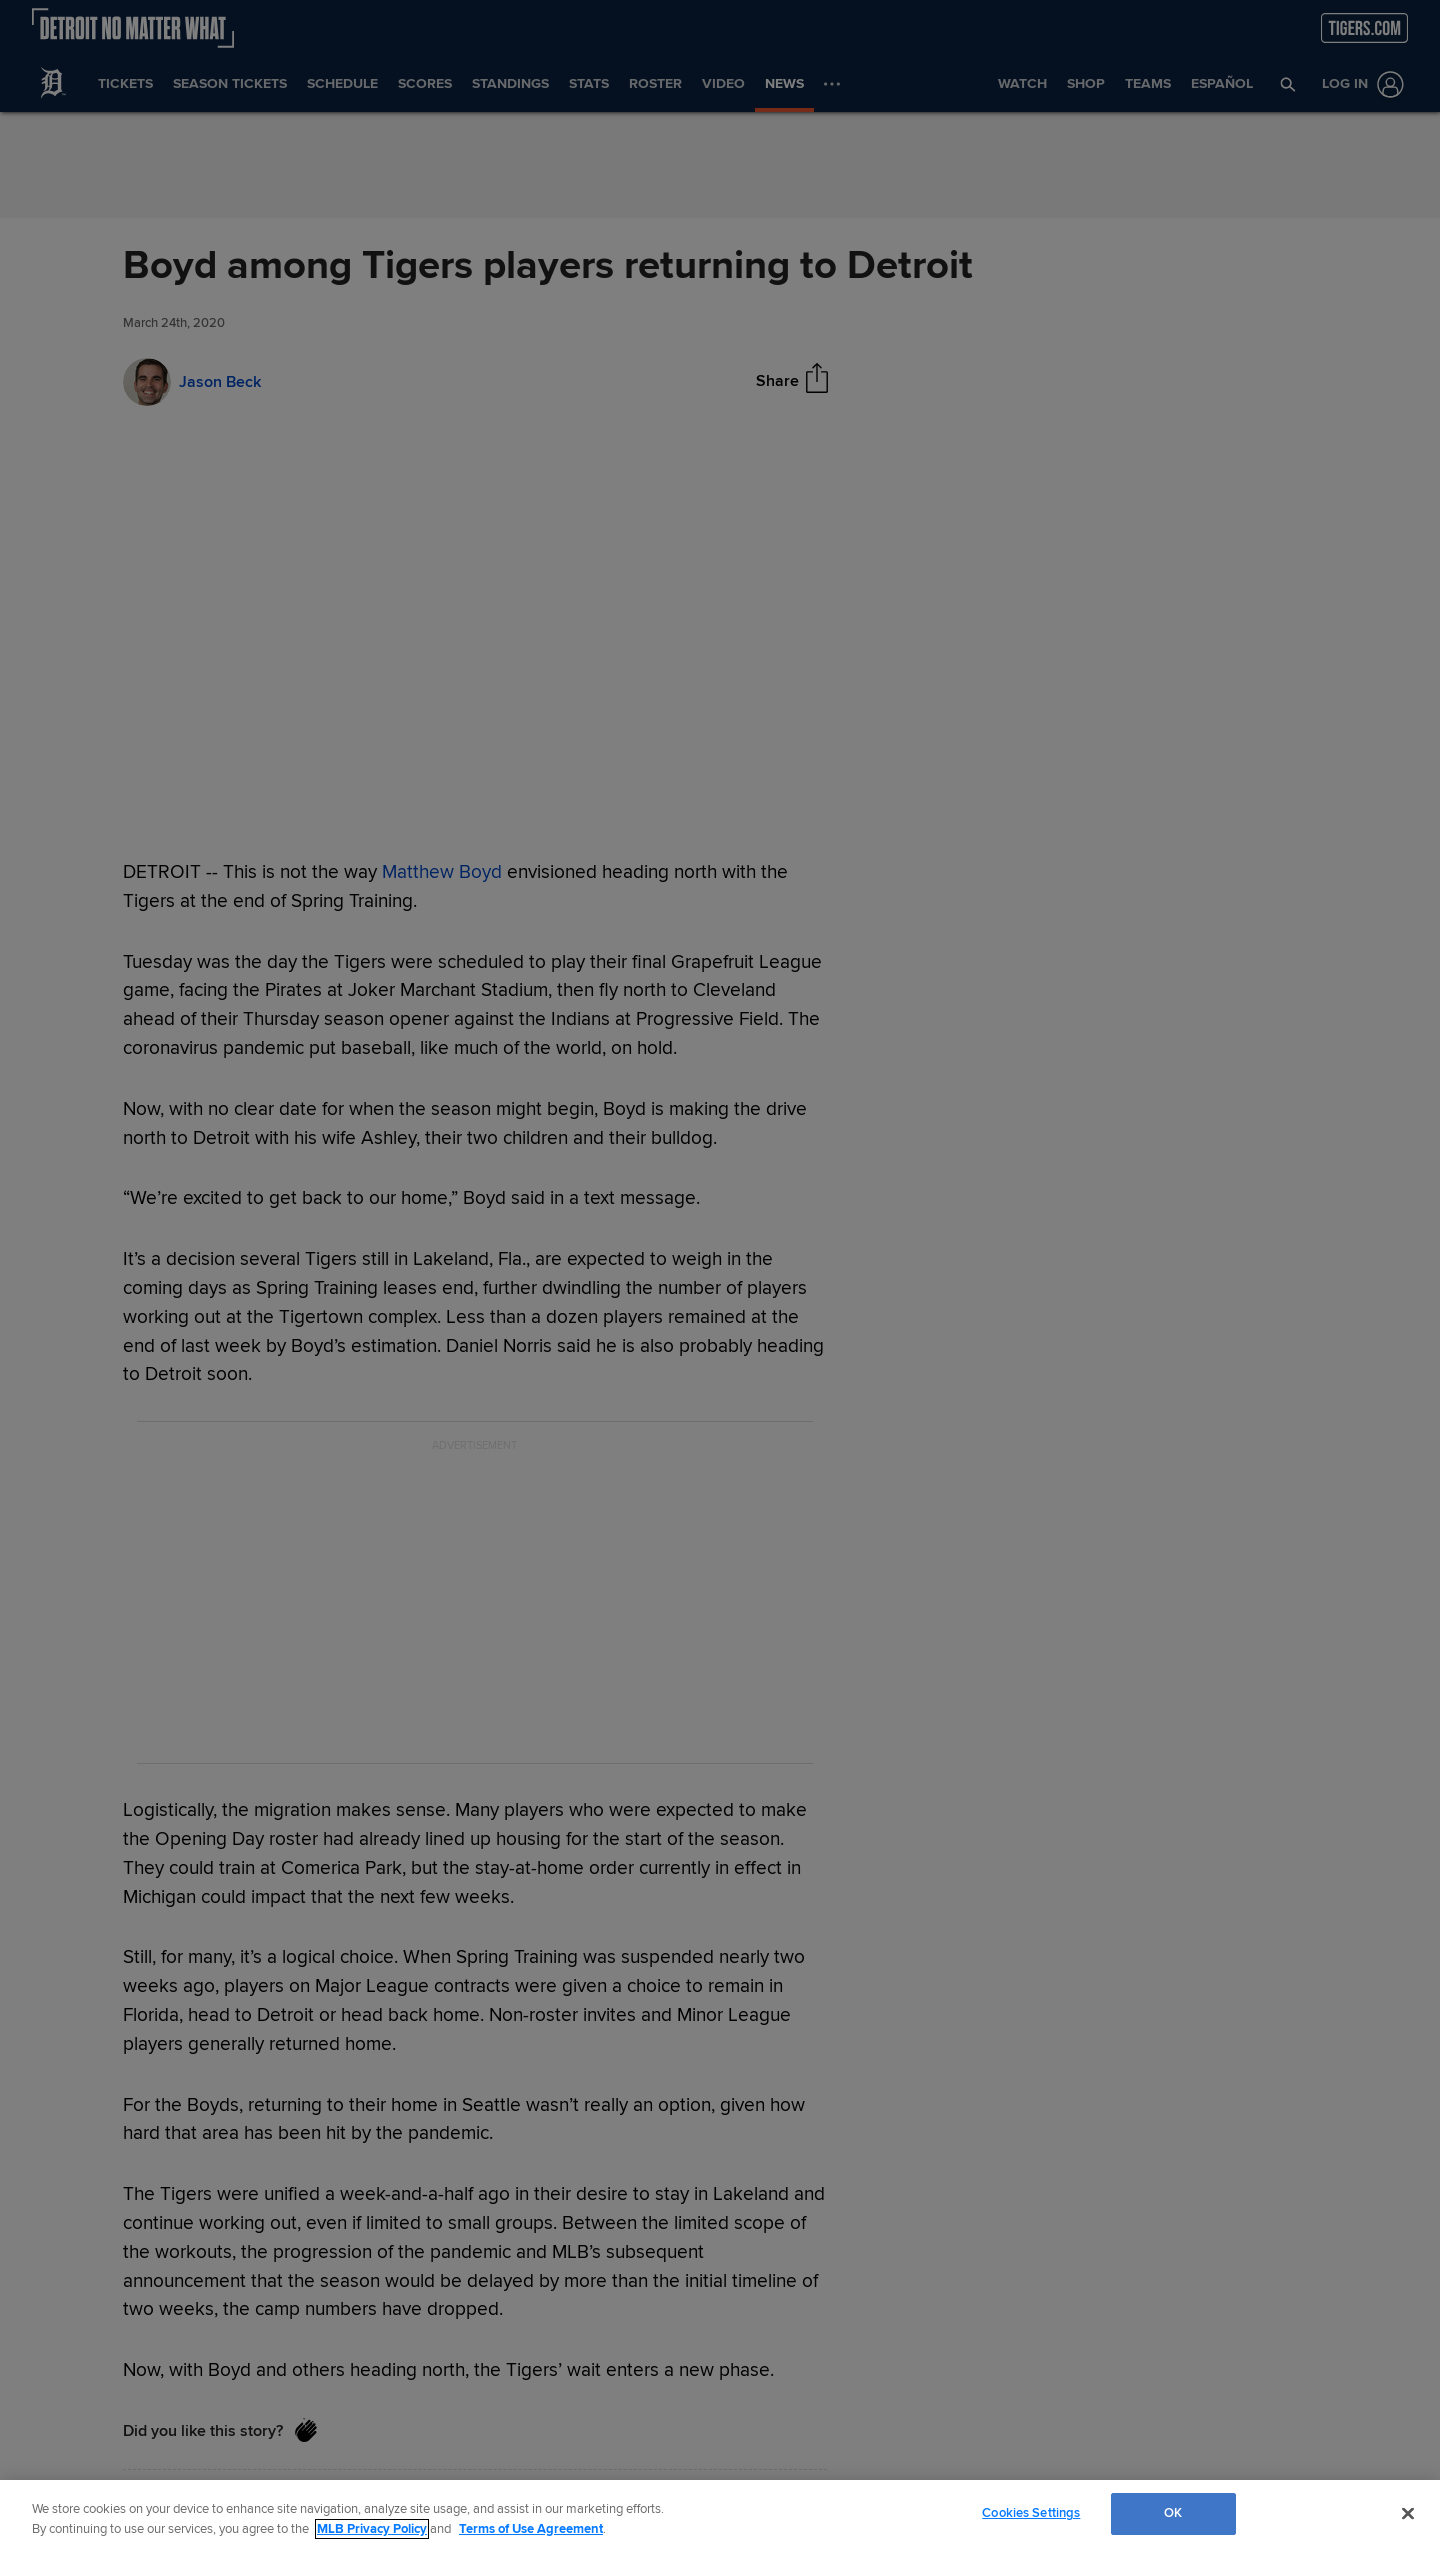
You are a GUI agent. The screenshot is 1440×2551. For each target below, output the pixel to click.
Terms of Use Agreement (531, 2529)
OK (1173, 2513)
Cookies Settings (1031, 2513)
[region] (720, 2515)
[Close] (1408, 2513)
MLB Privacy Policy (372, 2529)
